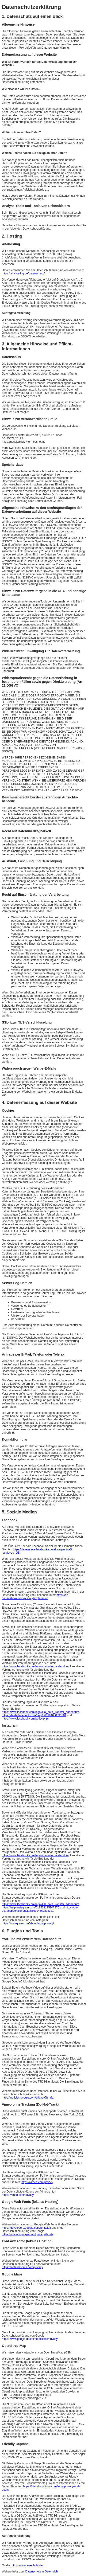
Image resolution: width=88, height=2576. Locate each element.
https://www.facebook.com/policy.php (25, 1718)
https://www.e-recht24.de (26, 2565)
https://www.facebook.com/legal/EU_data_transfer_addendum (40, 1712)
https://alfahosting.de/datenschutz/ (23, 273)
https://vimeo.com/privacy (37, 2182)
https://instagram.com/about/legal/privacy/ (28, 1923)
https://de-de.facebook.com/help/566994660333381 (34, 1715)
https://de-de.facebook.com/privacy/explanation (35, 1596)
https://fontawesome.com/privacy (22, 2267)
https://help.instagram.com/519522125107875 (30, 1907)
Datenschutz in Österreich (41, 2571)
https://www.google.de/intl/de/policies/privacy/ (30, 2339)
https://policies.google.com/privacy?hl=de (27, 2097)
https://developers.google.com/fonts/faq (26, 2227)
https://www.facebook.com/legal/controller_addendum (35, 1666)
